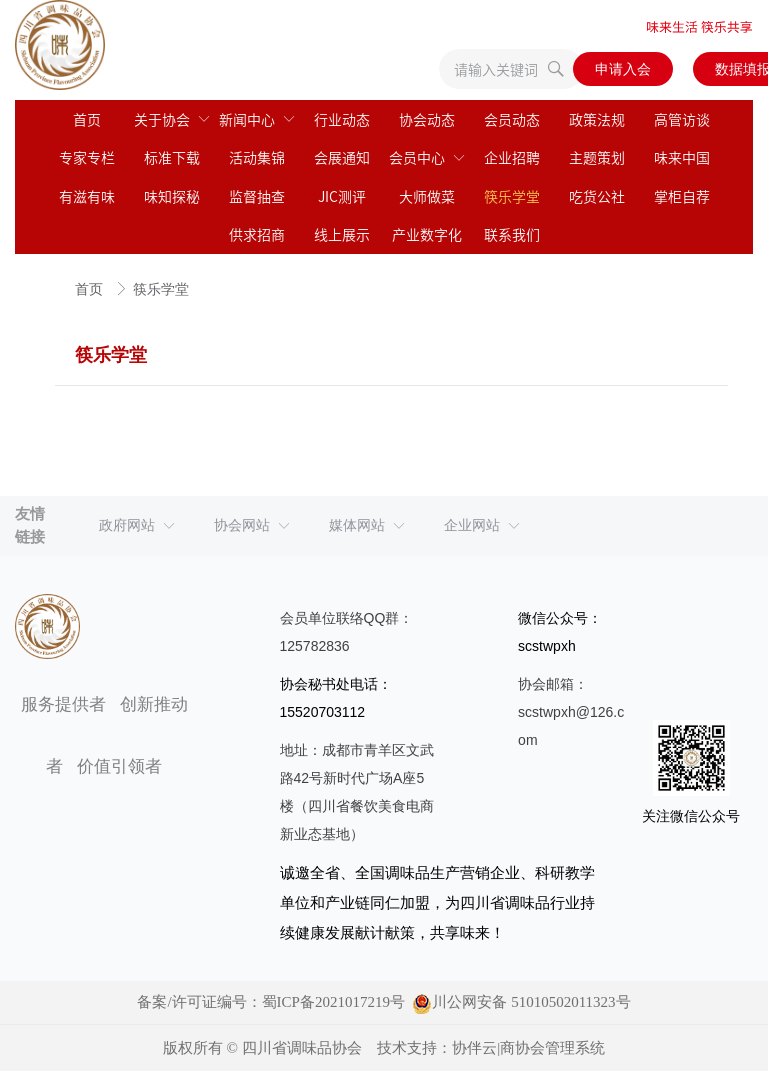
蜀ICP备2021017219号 (333, 1002)
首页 (91, 289)
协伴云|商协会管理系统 (528, 1048)
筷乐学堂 (161, 289)
